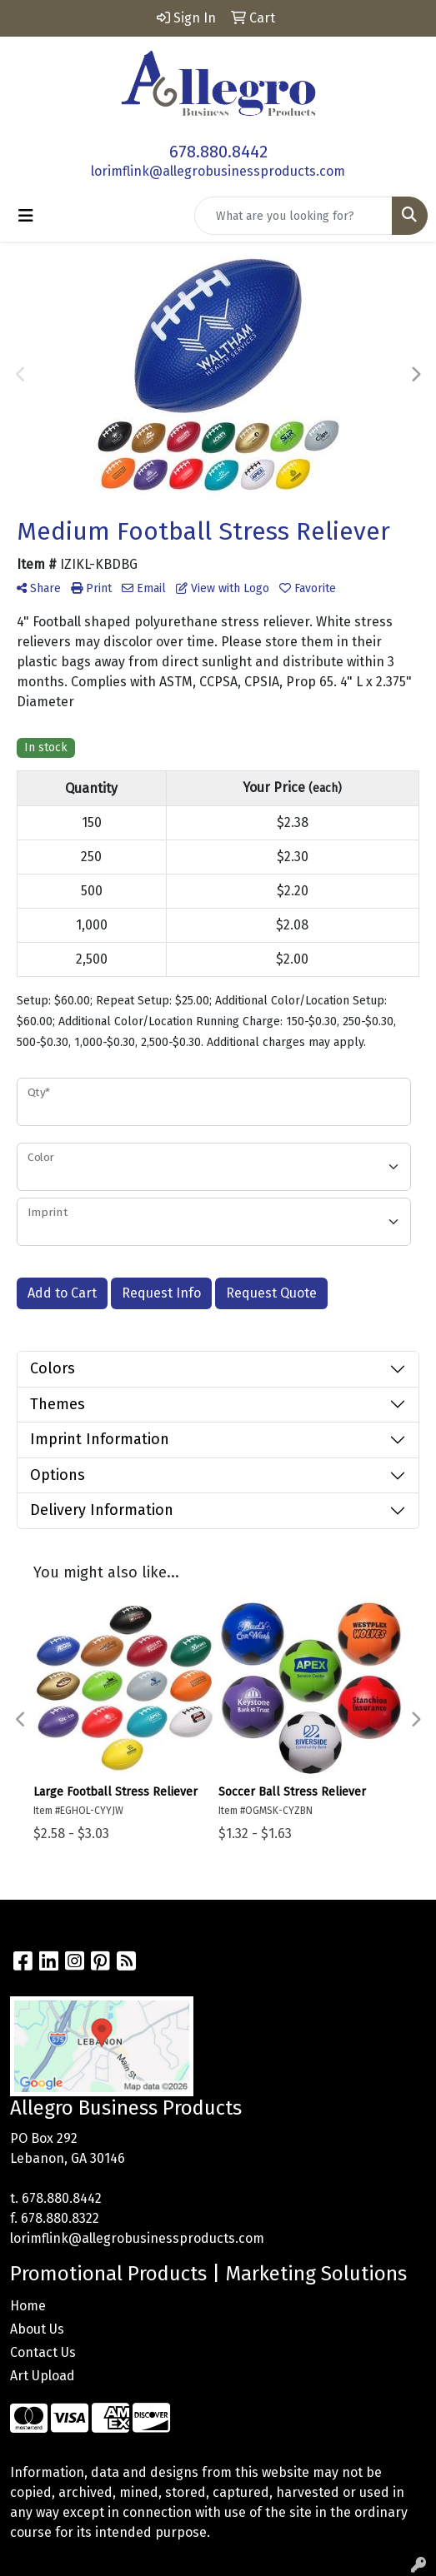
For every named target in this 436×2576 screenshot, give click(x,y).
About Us (37, 2329)
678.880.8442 (218, 152)
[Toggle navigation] (25, 215)
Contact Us (43, 2352)
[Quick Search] (293, 216)
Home (28, 2306)
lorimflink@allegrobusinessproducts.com (218, 171)
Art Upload (42, 2376)
